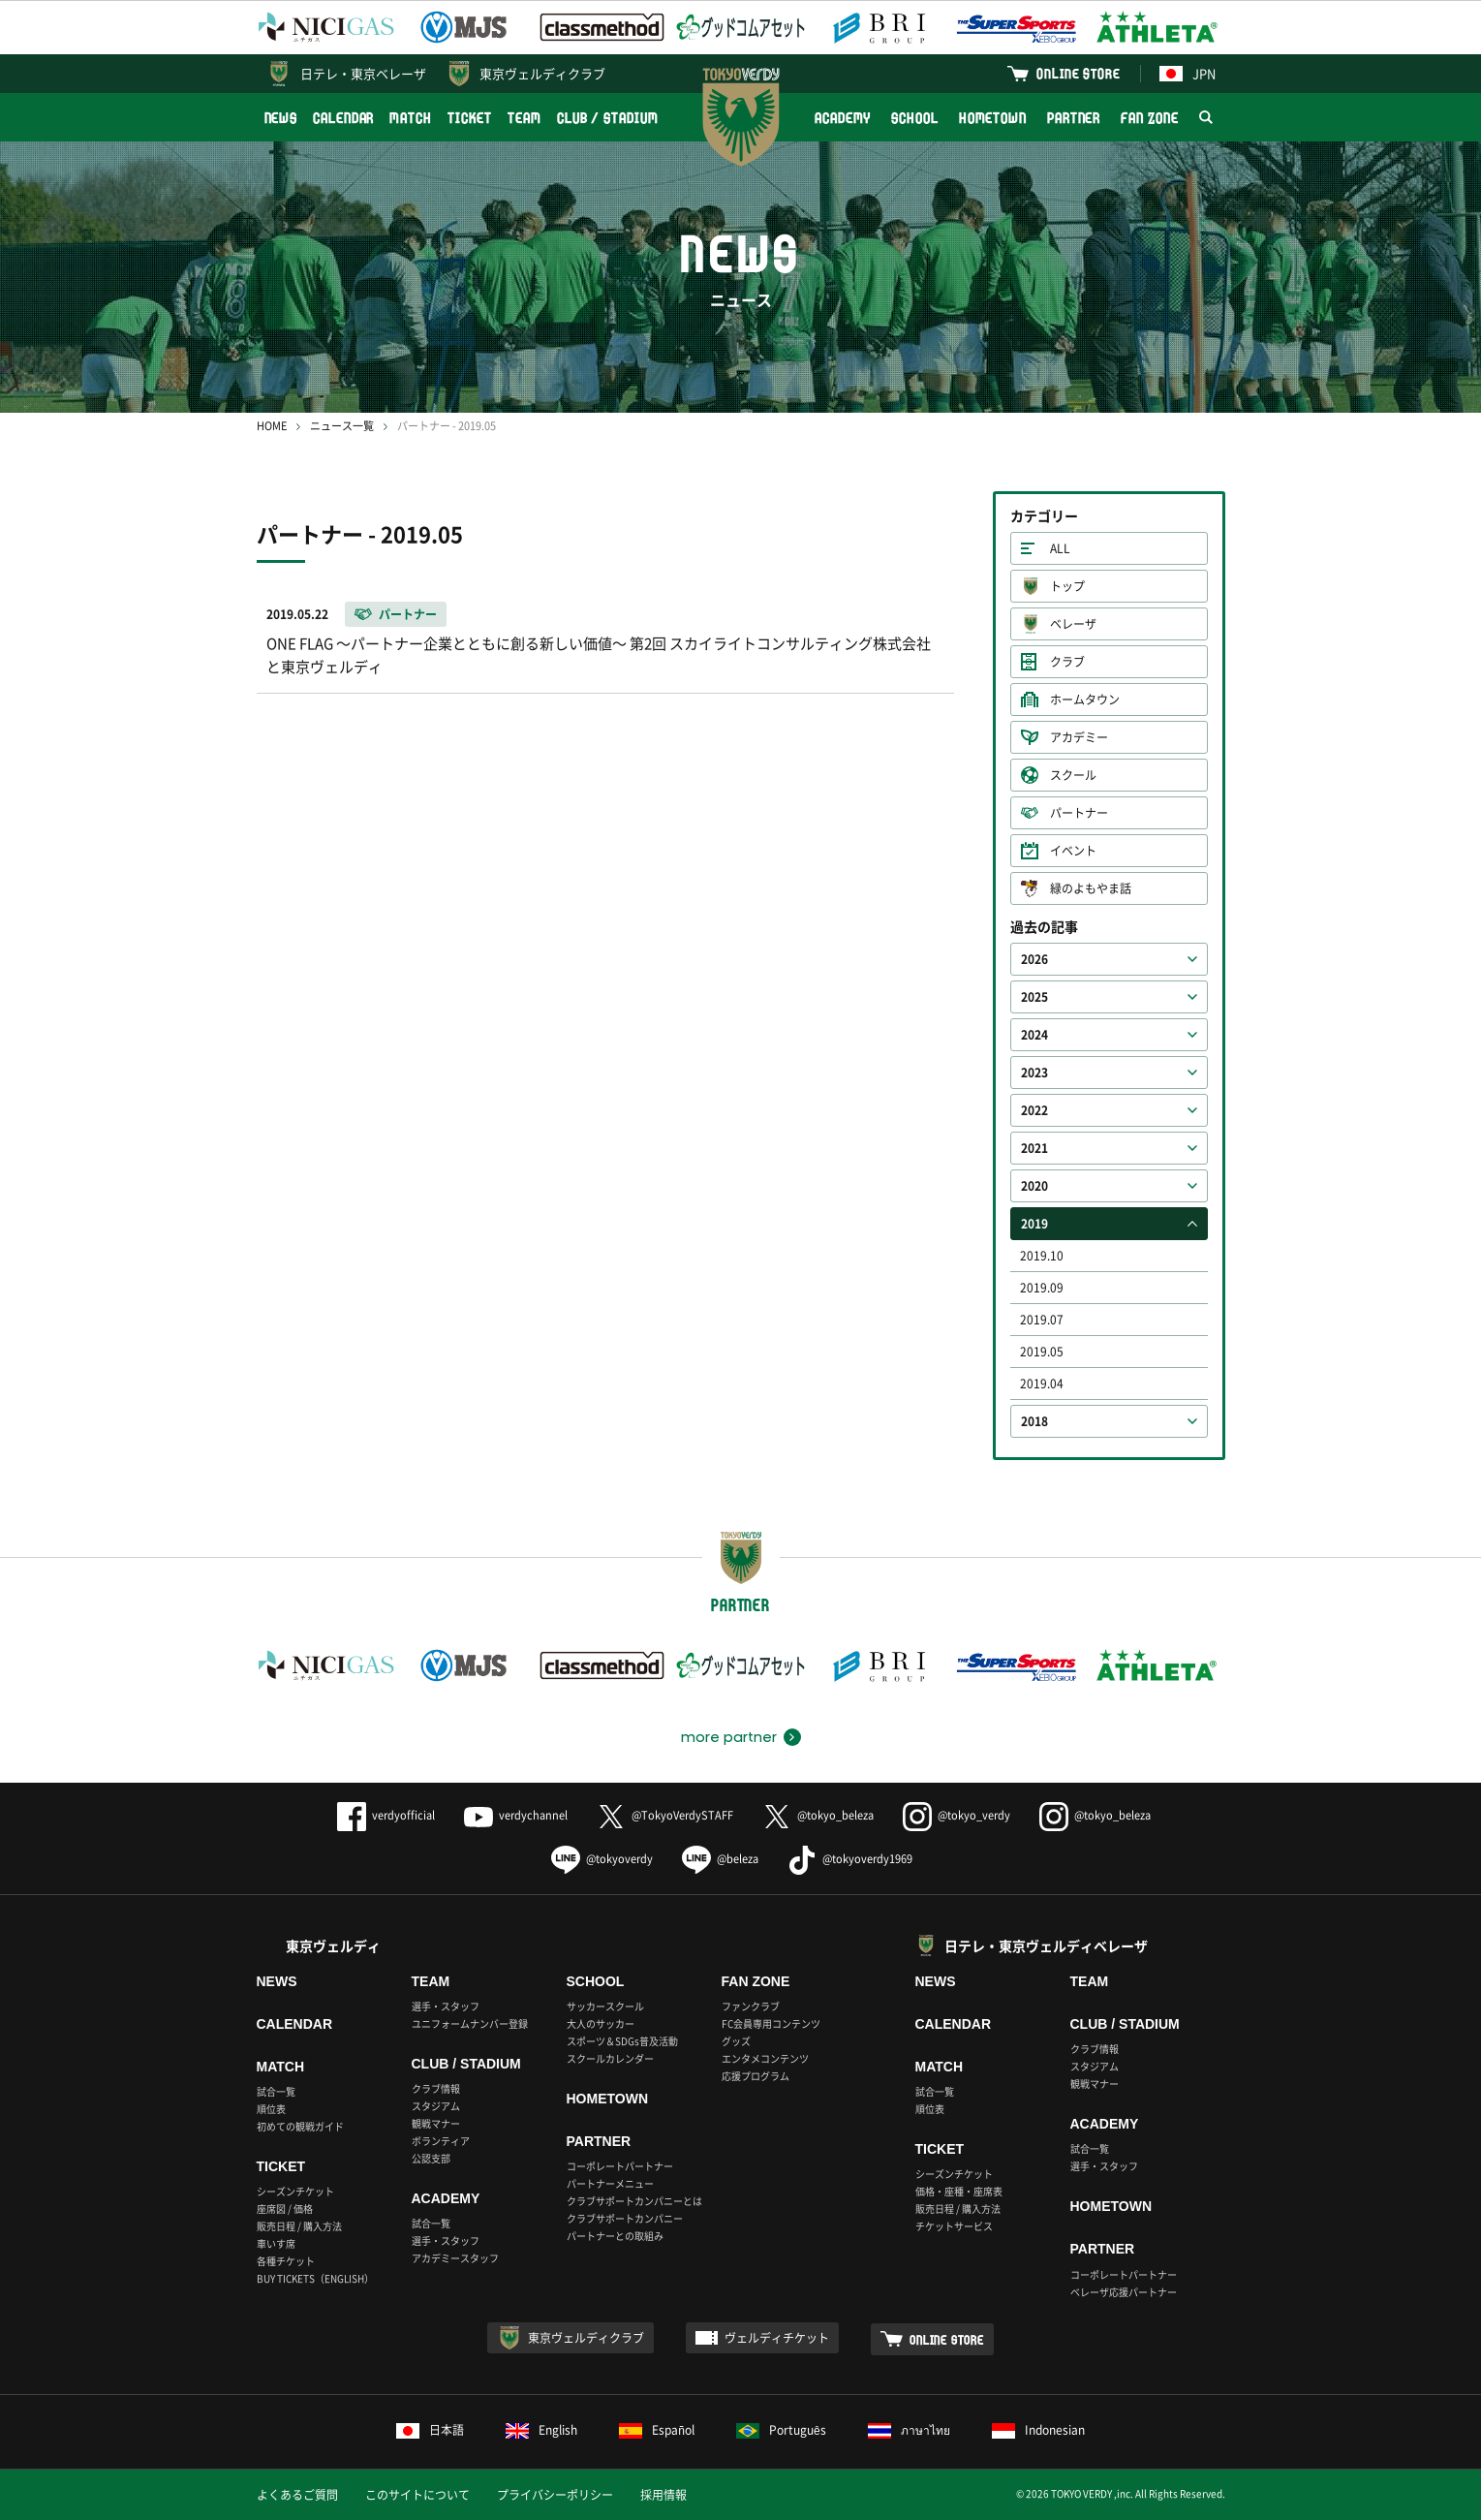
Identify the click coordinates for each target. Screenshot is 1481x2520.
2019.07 (1042, 1319)
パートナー (1079, 813)
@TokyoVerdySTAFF (665, 1815)
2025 (1034, 997)
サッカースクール (605, 2006)
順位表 (271, 2108)
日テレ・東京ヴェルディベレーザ (1046, 1945)
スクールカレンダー (610, 2058)
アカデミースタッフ (455, 2258)
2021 (1034, 1148)
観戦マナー (436, 2123)
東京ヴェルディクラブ (542, 73)
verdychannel (516, 1815)
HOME (272, 426)
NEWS (281, 117)
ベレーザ (1073, 624)
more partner (729, 1737)
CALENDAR (343, 117)
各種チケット (286, 2261)
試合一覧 (276, 2091)
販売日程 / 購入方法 (299, 2226)
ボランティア (441, 2140)
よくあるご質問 (297, 2495)
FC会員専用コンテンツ (771, 2023)
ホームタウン (1085, 699)
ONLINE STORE (1078, 73)
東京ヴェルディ (333, 1945)
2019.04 (1042, 1383)
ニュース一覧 (342, 426)
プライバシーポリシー (555, 2495)
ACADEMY (843, 117)
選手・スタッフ (445, 2006)
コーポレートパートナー (620, 2166)
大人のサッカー (600, 2023)
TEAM (524, 117)
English (541, 2430)
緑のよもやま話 (1090, 888)
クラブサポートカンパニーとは (634, 2200)
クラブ (1067, 661)
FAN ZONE (1149, 117)
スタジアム (436, 2106)
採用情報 (663, 2495)
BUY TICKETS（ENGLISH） (315, 2278)
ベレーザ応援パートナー (1123, 2292)
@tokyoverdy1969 (849, 1859)
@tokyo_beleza (818, 1815)
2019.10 (1042, 1255)
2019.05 (1042, 1351)
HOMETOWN (993, 117)
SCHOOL (914, 117)
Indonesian (1038, 2430)
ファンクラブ (751, 2006)
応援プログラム (755, 2076)
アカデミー (1079, 737)
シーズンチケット (295, 2191)
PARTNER (1073, 117)
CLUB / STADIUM (608, 117)
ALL (1060, 548)
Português (781, 2430)
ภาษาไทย (909, 2430)
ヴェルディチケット (777, 2338)
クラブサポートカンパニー (625, 2218)
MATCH (410, 117)
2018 (1034, 1421)
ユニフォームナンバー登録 (470, 2023)
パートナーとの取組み (615, 2235)
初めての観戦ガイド (300, 2126)
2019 (1034, 1223)
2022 (1034, 1110)
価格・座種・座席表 (959, 2191)
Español (656, 2430)
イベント (1073, 850)
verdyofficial (386, 1815)
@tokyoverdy (602, 1859)
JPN (1187, 73)
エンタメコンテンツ (765, 2058)
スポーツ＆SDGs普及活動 (622, 2041)
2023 (1034, 1072)
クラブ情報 (436, 2088)
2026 (1034, 959)
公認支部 (431, 2158)
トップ (1067, 586)
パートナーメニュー (610, 2183)
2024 (1034, 1034)
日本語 (430, 2430)
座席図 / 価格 (285, 2208)
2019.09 (1042, 1287)
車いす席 (276, 2243)
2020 (1034, 1186)
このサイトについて (417, 2495)
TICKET (469, 117)
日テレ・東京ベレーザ (363, 73)
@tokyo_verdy (956, 1815)
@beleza (720, 1859)
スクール (1073, 775)
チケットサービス (954, 2226)
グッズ (736, 2041)
